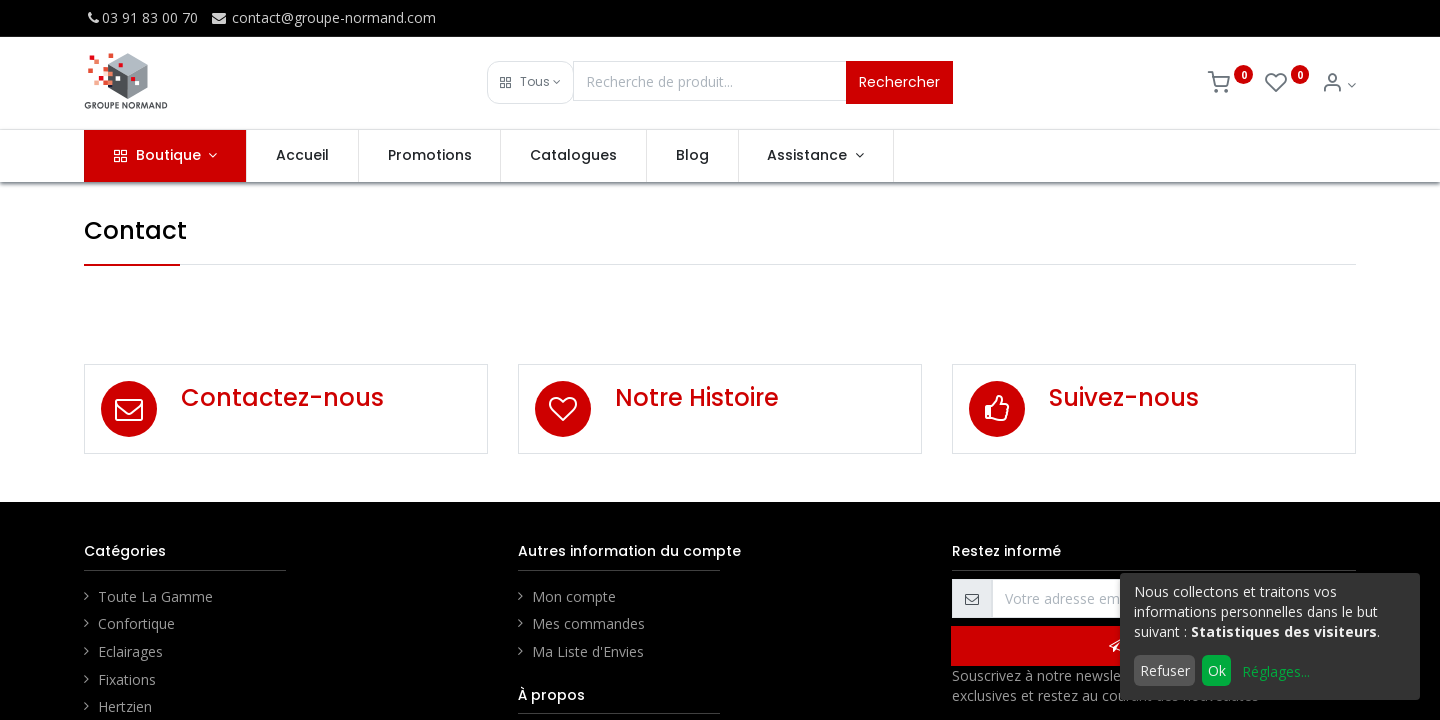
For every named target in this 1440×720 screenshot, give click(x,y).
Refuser (1165, 670)
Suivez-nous (1124, 397)
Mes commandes (588, 623)
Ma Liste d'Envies (588, 651)
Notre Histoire (697, 397)
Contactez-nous (282, 397)
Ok (1217, 670)
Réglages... (1276, 671)
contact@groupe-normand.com (323, 17)
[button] (530, 82)
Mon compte (574, 596)
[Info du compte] (1338, 84)
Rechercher (899, 82)
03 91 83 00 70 (141, 17)
